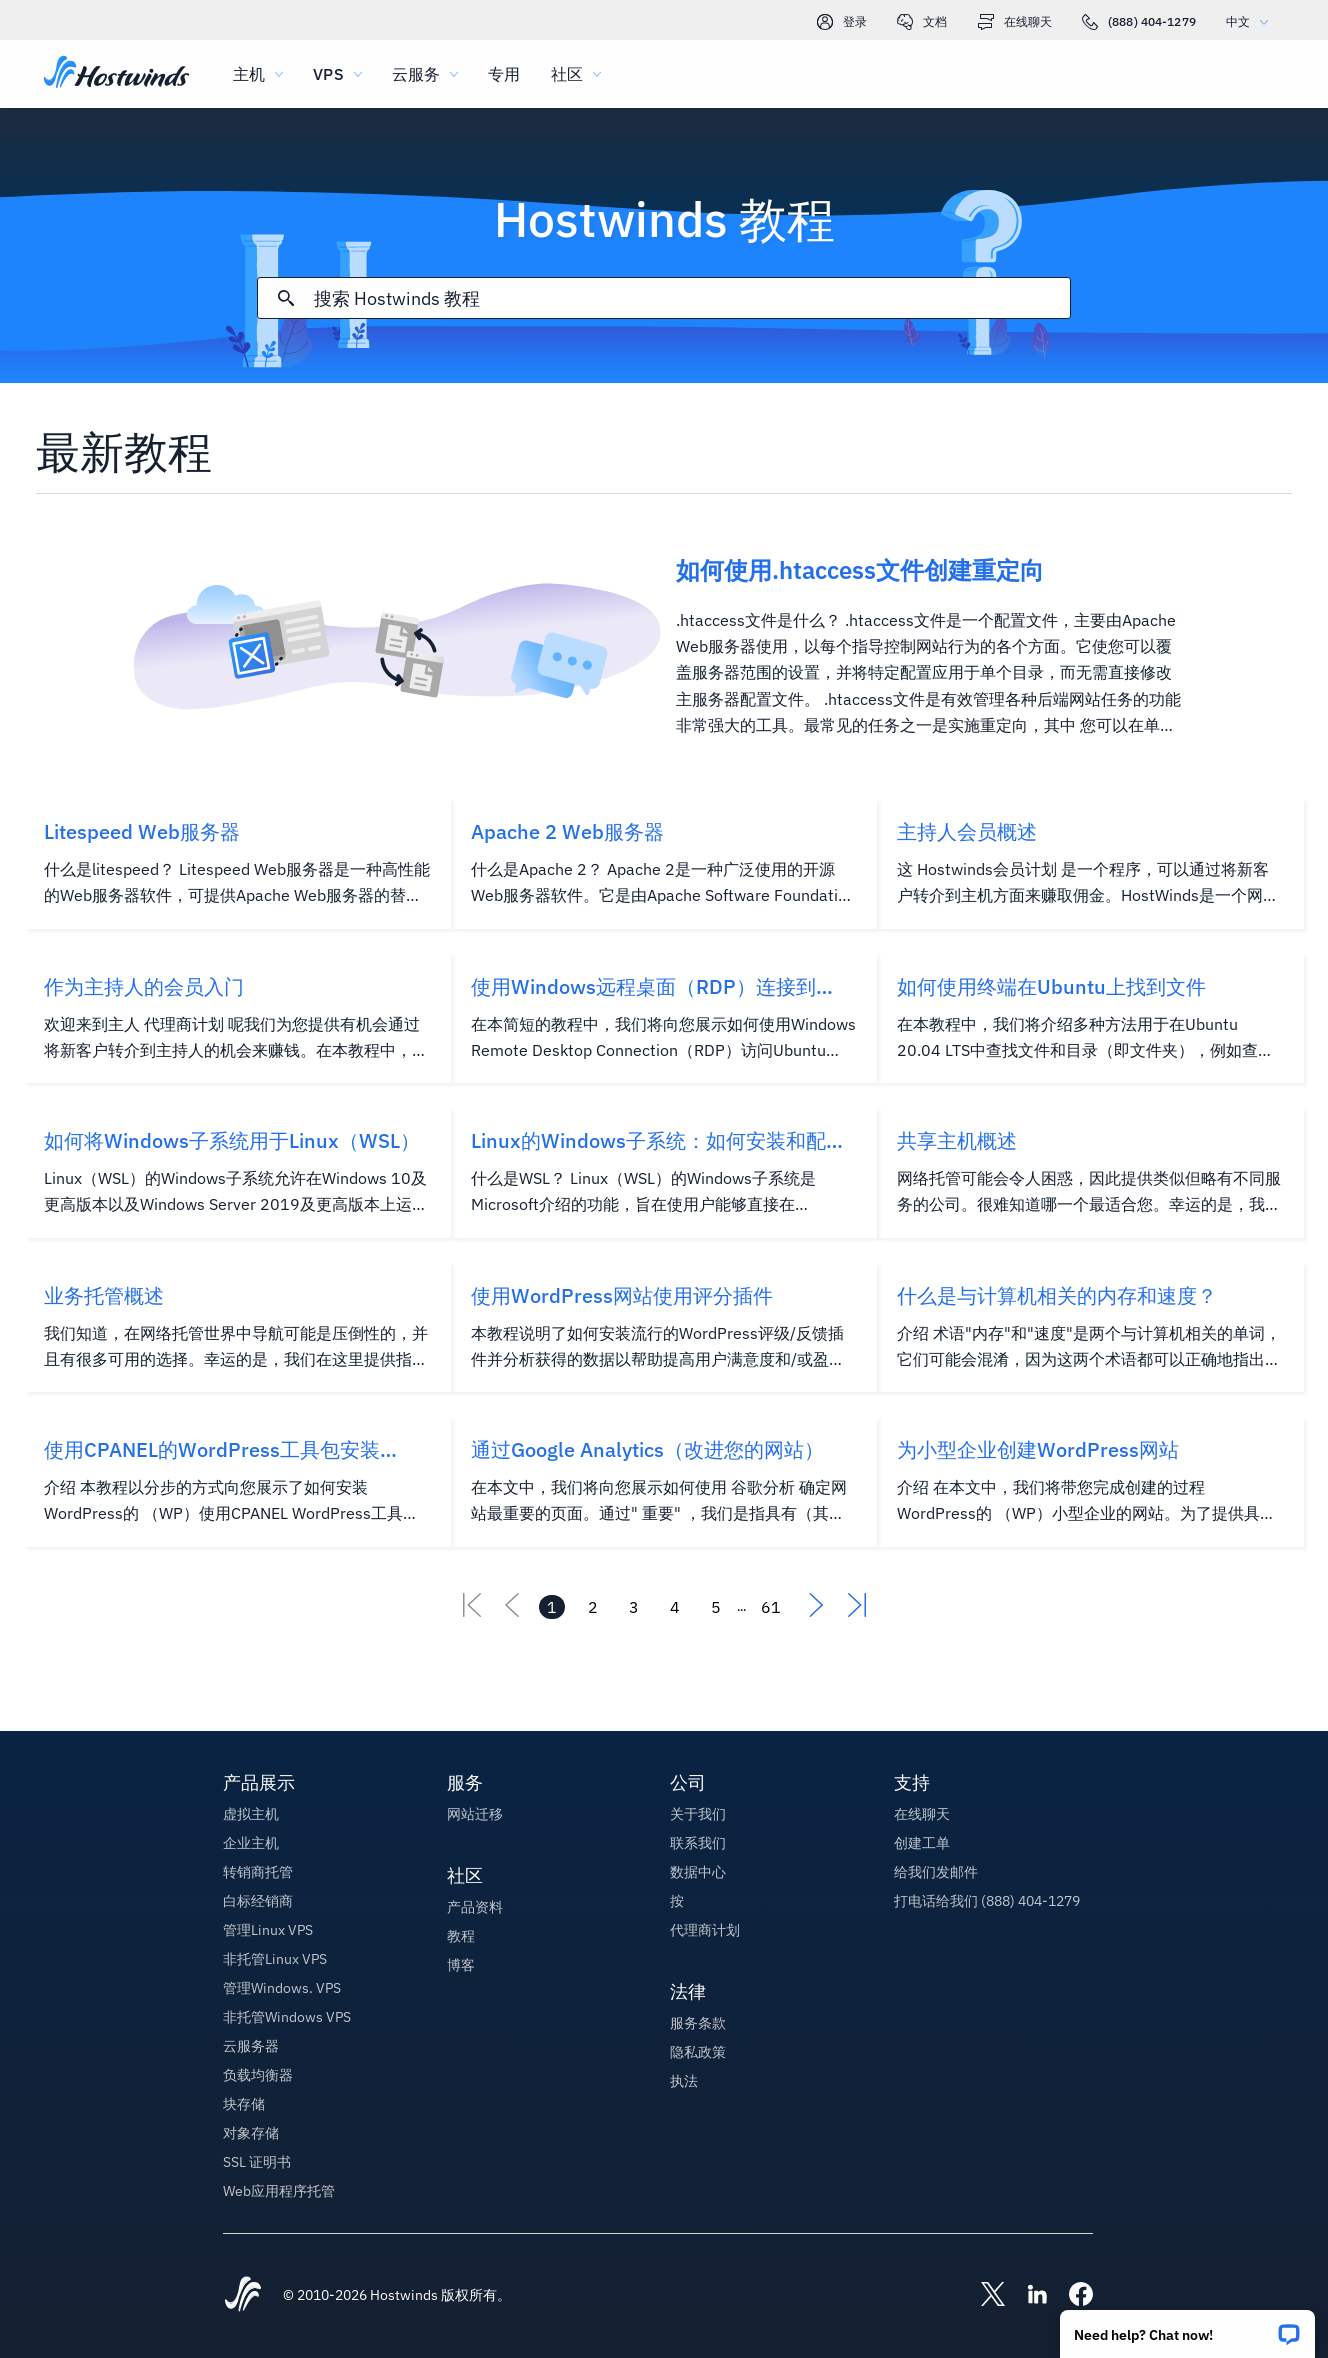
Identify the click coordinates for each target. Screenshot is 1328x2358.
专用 (504, 74)
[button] (1187, 2327)
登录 (842, 22)
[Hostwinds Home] (243, 2296)
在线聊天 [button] (922, 1814)
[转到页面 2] (593, 1607)
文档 (922, 22)
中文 (1252, 21)
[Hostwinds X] (983, 2296)
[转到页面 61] (771, 1607)
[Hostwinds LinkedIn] (1027, 2296)
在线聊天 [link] (1015, 22)
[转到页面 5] (716, 1607)
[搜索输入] (691, 298)
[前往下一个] (817, 1611)
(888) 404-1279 (1139, 22)
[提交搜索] (286, 298)
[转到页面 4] (675, 1607)
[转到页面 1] (552, 1607)
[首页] (116, 74)
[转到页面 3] (634, 1607)
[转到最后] (857, 1611)
